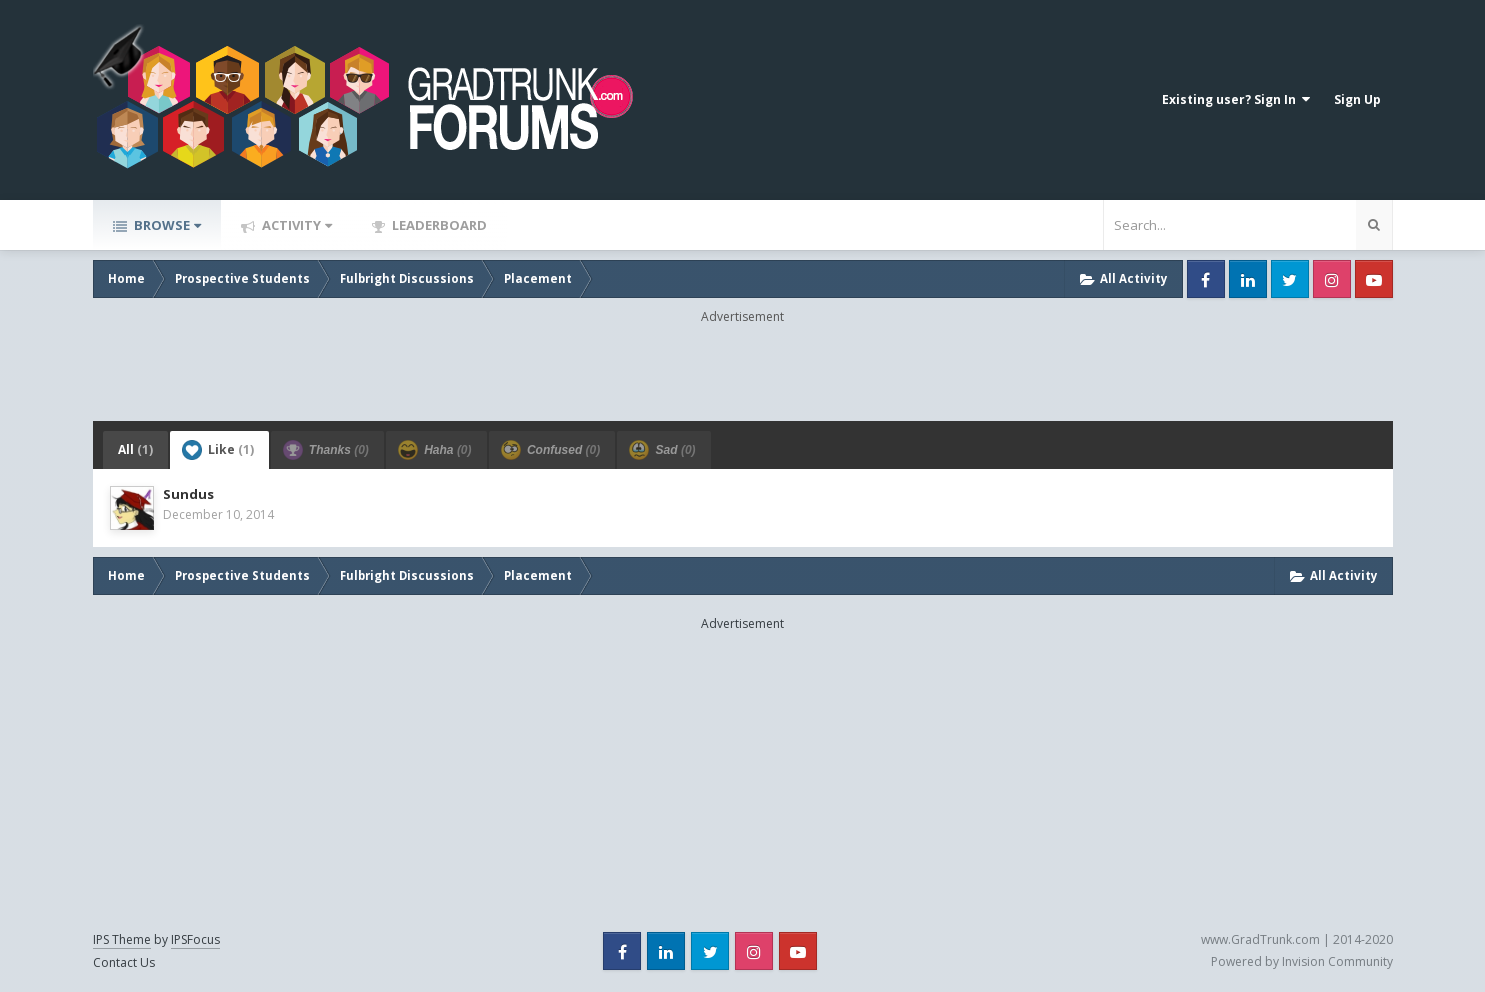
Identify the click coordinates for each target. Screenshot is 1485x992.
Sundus (188, 494)
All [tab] (135, 449)
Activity (295, 225)
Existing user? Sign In (1236, 99)
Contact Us (124, 962)
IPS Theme (122, 939)
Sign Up (1357, 99)
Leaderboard (438, 225)
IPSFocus (195, 939)
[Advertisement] (743, 371)
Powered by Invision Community (1302, 961)
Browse (166, 225)
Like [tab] (218, 450)
